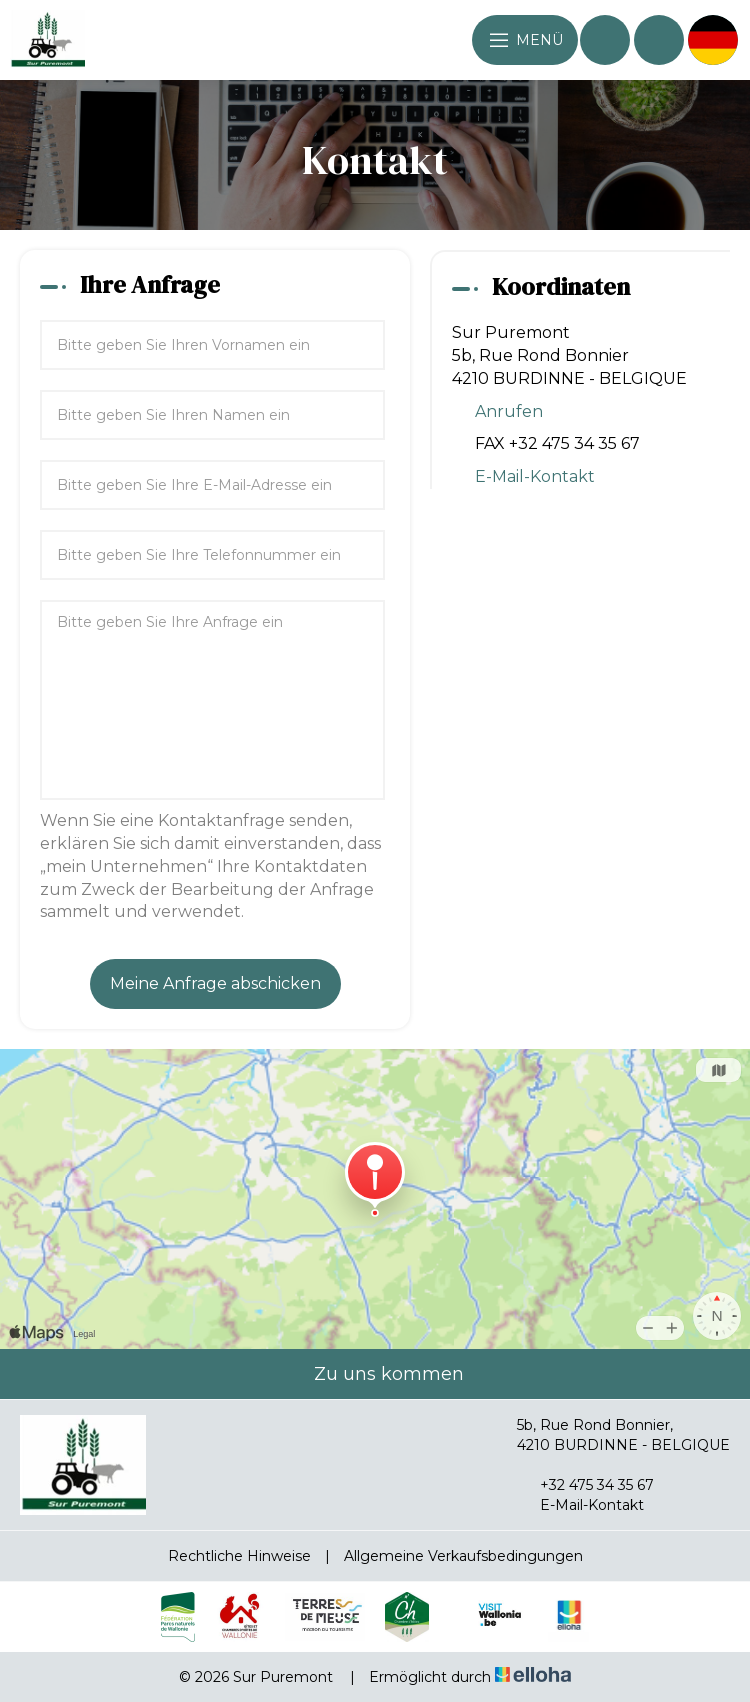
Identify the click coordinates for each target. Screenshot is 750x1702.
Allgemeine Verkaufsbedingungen (463, 1556)
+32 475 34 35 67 (585, 1485)
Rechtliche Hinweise (239, 1556)
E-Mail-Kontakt (535, 476)
